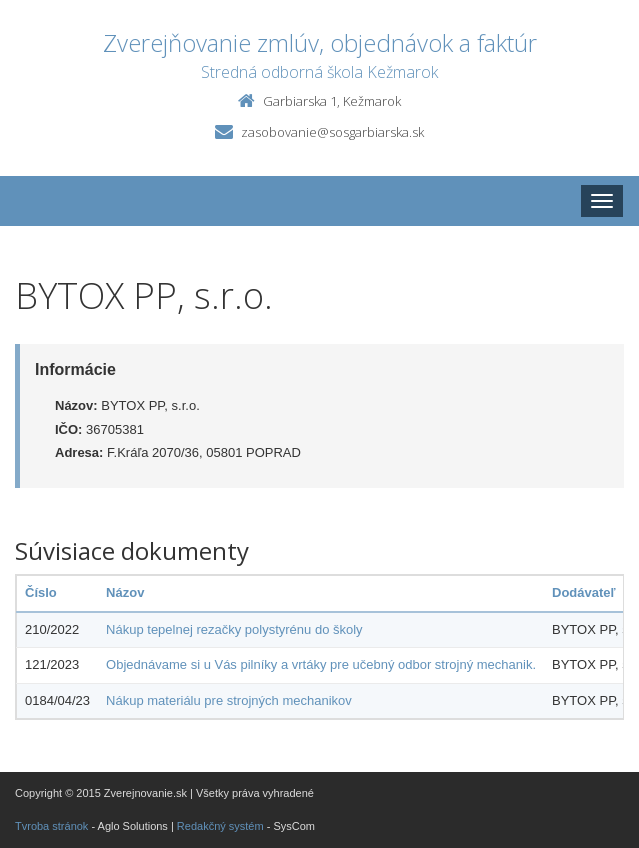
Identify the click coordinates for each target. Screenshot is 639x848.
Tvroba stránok (51, 826)
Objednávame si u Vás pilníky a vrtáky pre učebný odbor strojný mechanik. (321, 664)
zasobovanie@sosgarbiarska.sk (332, 132)
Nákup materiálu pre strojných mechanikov (229, 700)
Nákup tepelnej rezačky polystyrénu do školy (234, 629)
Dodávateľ (584, 592)
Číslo (41, 592)
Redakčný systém (220, 826)
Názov (125, 592)
